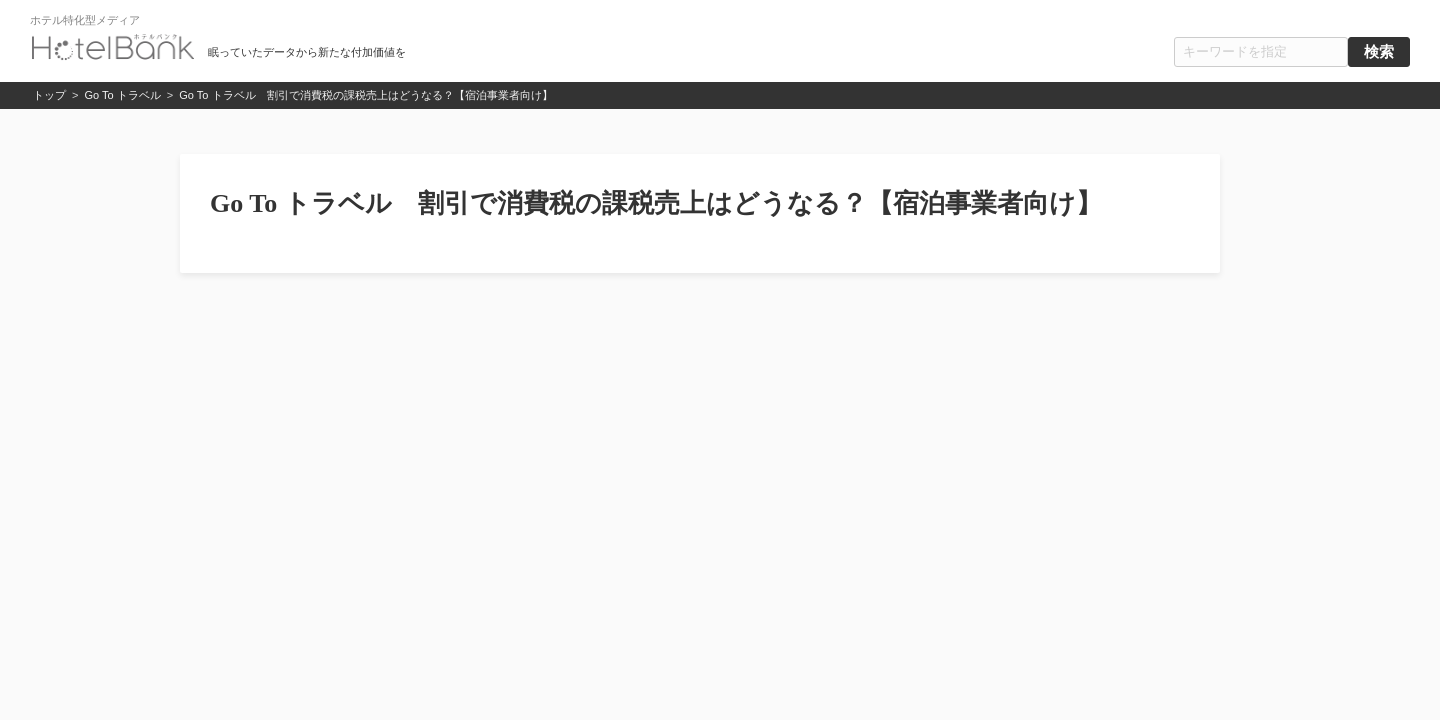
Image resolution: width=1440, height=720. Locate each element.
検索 (1379, 52)
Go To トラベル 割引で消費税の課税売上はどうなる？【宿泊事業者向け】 (365, 95)
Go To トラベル (123, 95)
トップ (49, 95)
